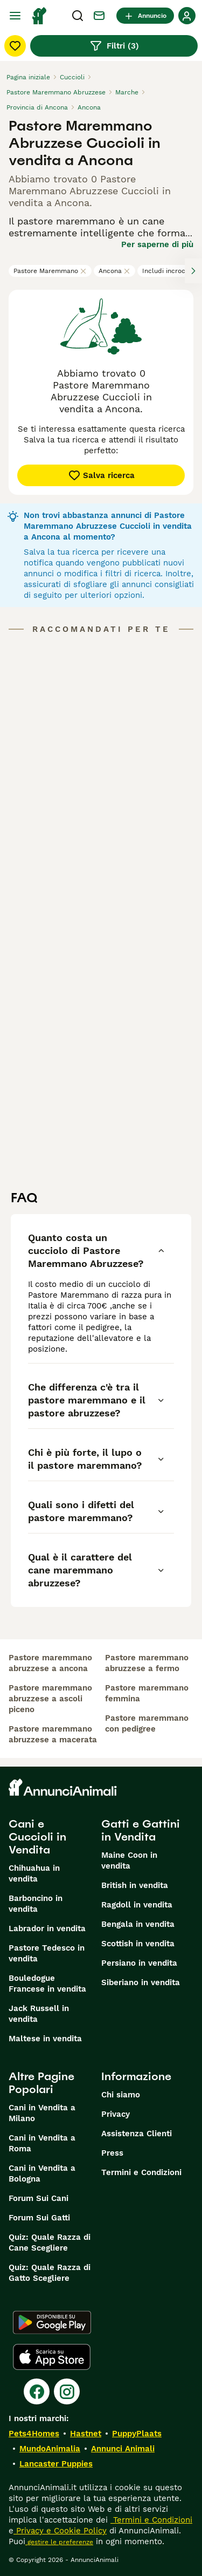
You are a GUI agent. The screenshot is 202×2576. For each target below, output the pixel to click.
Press (112, 2153)
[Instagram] (67, 2391)
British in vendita (134, 1885)
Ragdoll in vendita (136, 1905)
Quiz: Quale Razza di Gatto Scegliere (49, 2272)
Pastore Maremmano (50, 271)
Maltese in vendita (45, 2038)
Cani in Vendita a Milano (42, 2113)
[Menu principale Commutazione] (15, 15)
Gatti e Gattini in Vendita (140, 1830)
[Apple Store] (52, 2357)
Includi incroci (169, 271)
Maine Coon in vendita (129, 1860)
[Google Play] (52, 2322)
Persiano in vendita (139, 1963)
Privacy (115, 2114)
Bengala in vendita (138, 1924)
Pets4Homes (34, 2433)
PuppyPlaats (137, 2433)
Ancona (114, 271)
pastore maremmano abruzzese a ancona (50, 1663)
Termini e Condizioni (141, 2172)
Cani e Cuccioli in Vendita (37, 1836)
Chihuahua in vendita (34, 1873)
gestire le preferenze (59, 2542)
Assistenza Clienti (136, 2133)
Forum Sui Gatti (39, 2218)
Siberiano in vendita (140, 1982)
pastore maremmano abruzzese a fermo (147, 1663)
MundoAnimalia (49, 2449)
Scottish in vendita (138, 1943)
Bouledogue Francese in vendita (47, 1983)
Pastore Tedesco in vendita (47, 1953)
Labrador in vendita (47, 1928)
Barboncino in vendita (35, 1903)
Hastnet (85, 2433)
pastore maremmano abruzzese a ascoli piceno (50, 1698)
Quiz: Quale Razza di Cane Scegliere (49, 2242)
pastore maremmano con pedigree (147, 1723)
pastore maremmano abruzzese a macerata (53, 1734)
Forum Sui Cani (38, 2198)
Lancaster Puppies (56, 2464)
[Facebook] (37, 2391)
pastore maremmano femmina (147, 1693)
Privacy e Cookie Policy (60, 2531)
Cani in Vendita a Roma (42, 2143)
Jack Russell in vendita (39, 2013)
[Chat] (99, 15)
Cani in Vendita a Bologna (42, 2173)
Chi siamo (120, 2095)
